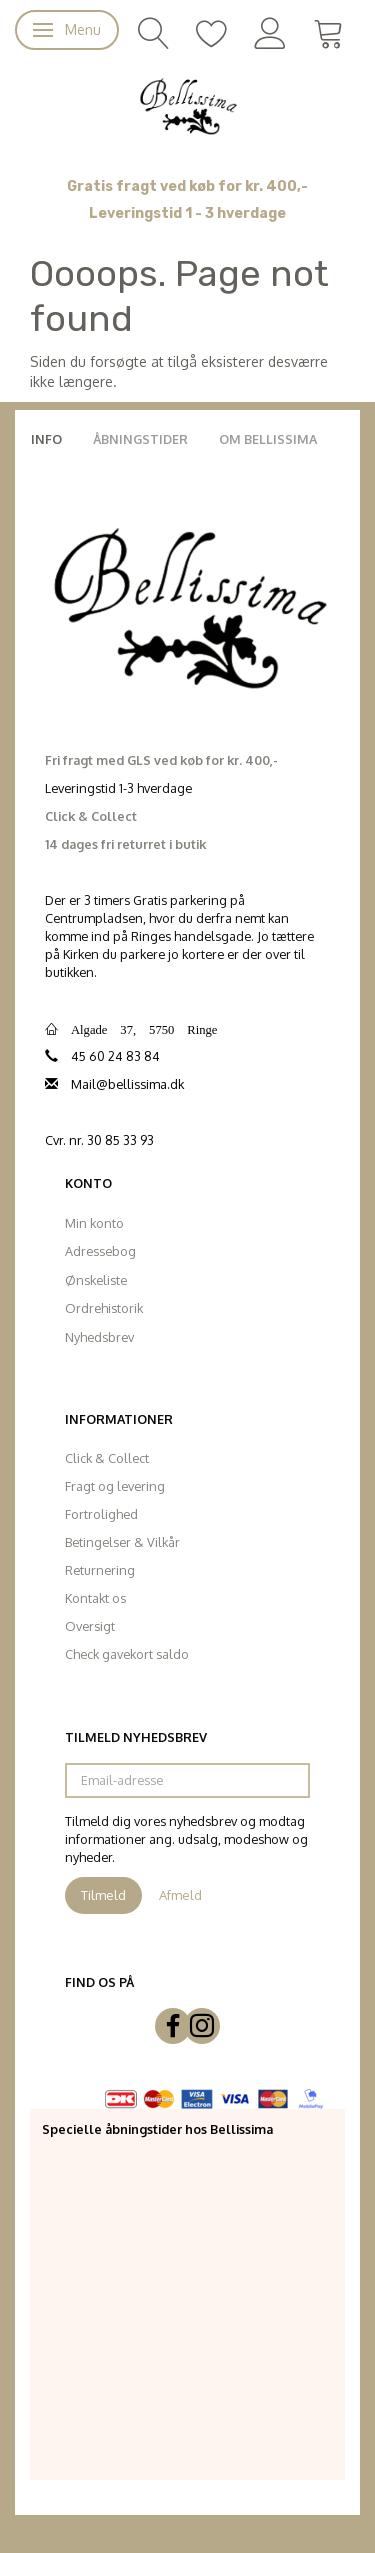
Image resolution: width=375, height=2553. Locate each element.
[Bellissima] (187, 105)
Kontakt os (95, 1598)
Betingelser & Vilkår (122, 1542)
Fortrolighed (101, 1514)
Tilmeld (103, 1895)
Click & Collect (107, 1458)
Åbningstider (140, 439)
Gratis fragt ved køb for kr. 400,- (187, 186)
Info (46, 439)
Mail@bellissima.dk (127, 1084)
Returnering (100, 1570)
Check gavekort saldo (127, 1654)
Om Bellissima (268, 439)
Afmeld (180, 1895)
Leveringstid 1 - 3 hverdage (187, 213)
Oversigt (90, 1626)
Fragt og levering (115, 1486)
